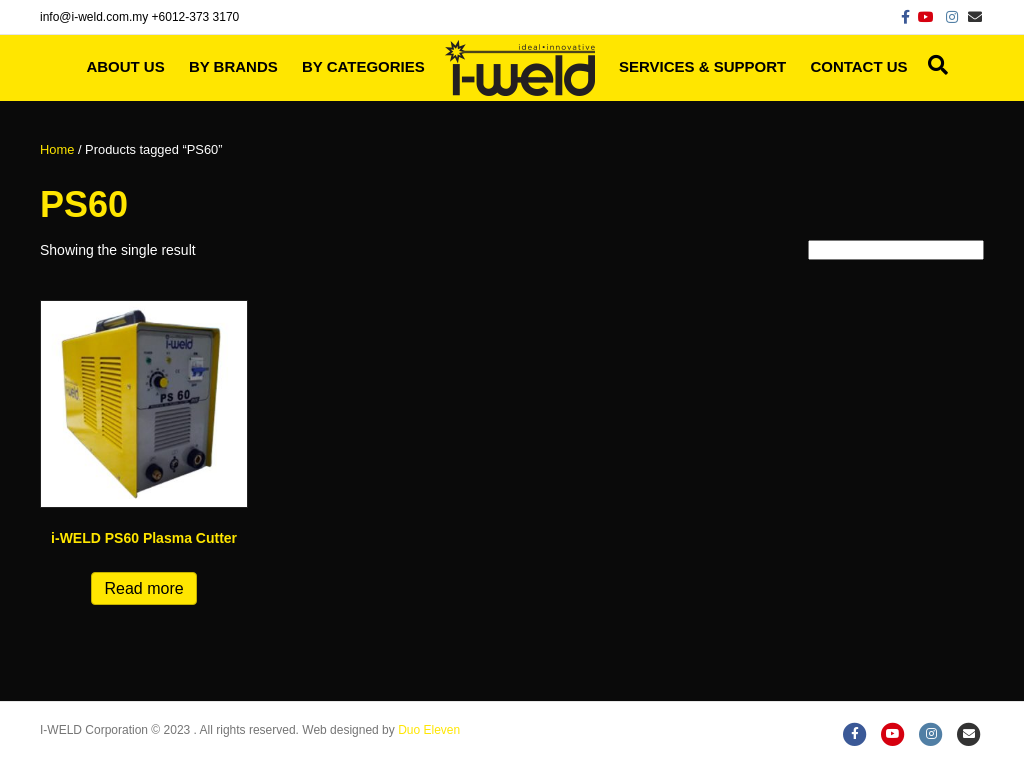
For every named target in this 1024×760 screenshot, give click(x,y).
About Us (125, 66)
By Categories (363, 66)
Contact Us (858, 66)
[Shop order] (896, 250)
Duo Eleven (429, 730)
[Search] (933, 65)
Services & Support (702, 66)
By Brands (233, 66)
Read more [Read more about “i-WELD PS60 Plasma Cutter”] (143, 588)
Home (57, 149)
